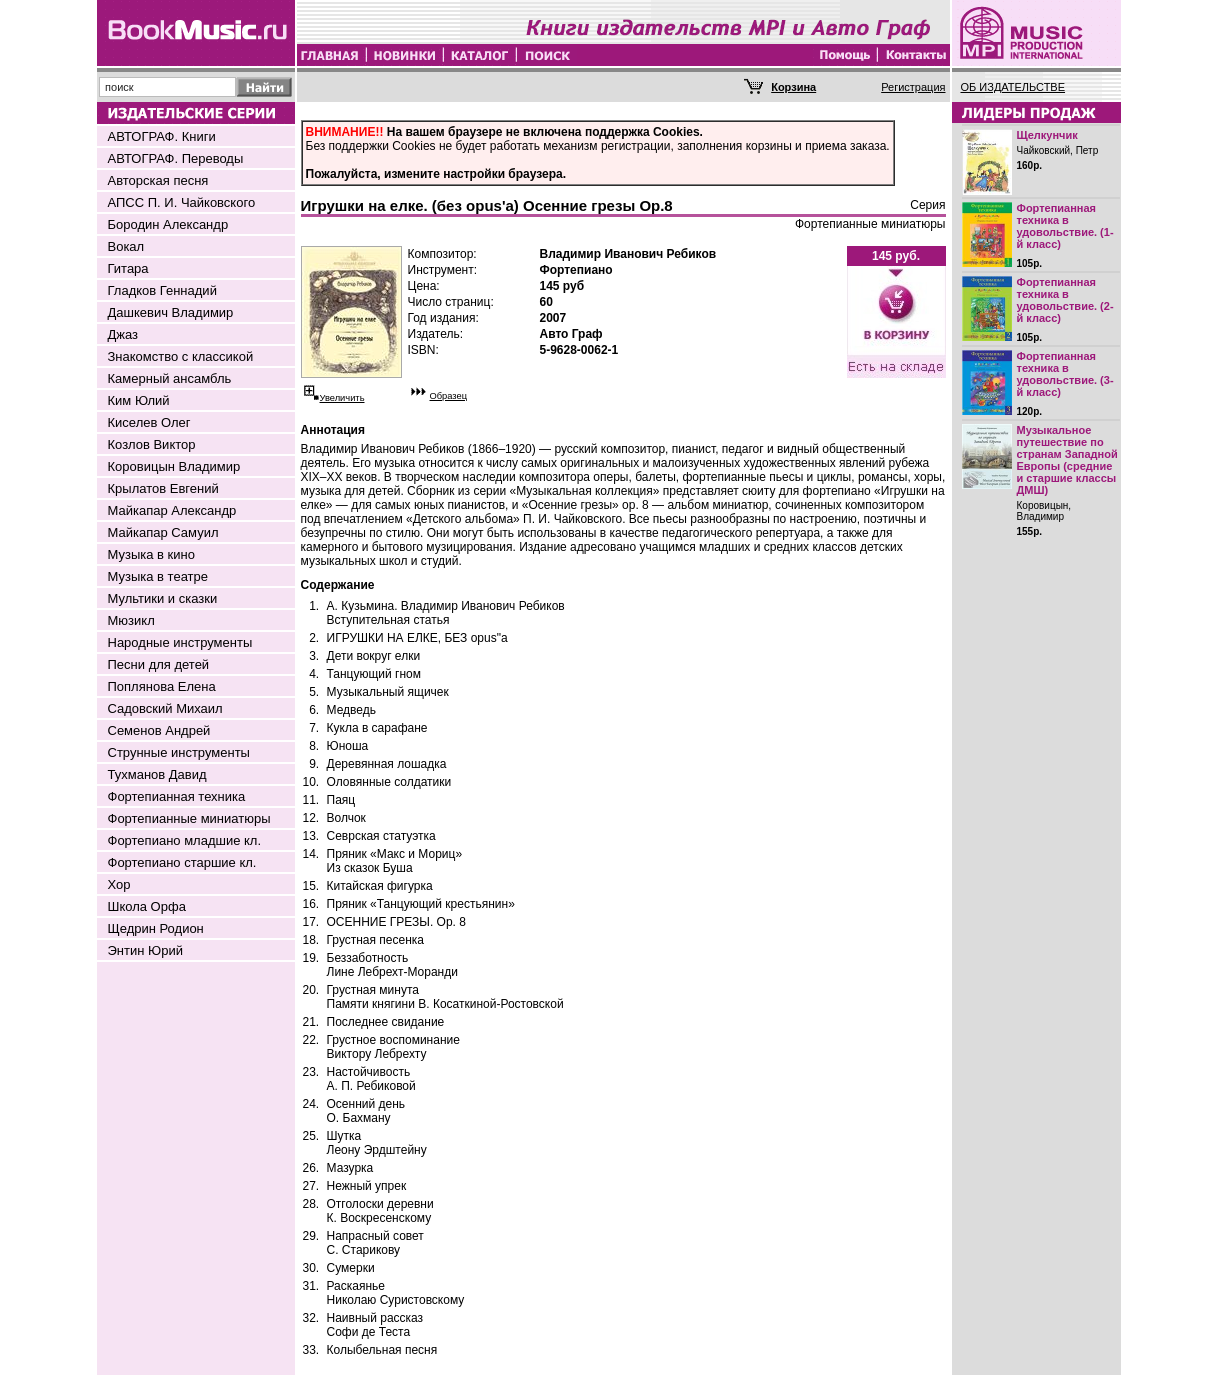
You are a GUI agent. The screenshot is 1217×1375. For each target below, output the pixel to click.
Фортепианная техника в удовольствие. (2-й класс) (1065, 300)
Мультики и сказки (163, 598)
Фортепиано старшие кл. (182, 862)
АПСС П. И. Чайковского (182, 202)
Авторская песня (158, 180)
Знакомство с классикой (181, 356)
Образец (449, 396)
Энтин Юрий (145, 950)
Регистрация (913, 87)
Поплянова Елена (162, 686)
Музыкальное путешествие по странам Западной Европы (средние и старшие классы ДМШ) (1067, 460)
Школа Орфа (147, 906)
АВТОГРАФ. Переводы (176, 158)
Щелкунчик (1047, 135)
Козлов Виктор (152, 444)
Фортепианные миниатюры (189, 818)
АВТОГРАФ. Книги (162, 136)
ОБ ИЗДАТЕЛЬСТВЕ (1013, 87)
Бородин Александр (168, 224)
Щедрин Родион (156, 928)
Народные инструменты (180, 642)
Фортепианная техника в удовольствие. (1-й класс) (1065, 226)
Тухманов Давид (157, 774)
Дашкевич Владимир (171, 312)
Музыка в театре (158, 576)
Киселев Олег (149, 422)
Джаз (123, 334)
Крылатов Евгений (163, 488)
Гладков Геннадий (162, 290)
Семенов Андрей (159, 730)
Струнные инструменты (179, 752)
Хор (119, 884)
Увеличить (342, 398)
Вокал (126, 246)
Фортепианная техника (177, 796)
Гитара (128, 268)
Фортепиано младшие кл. (185, 840)
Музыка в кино (151, 554)
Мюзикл (131, 620)
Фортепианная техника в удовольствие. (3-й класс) (1065, 374)
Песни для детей (159, 664)
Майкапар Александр (172, 510)
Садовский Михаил (165, 708)
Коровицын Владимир (174, 466)
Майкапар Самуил (163, 532)
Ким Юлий (139, 400)
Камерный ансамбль (170, 378)
